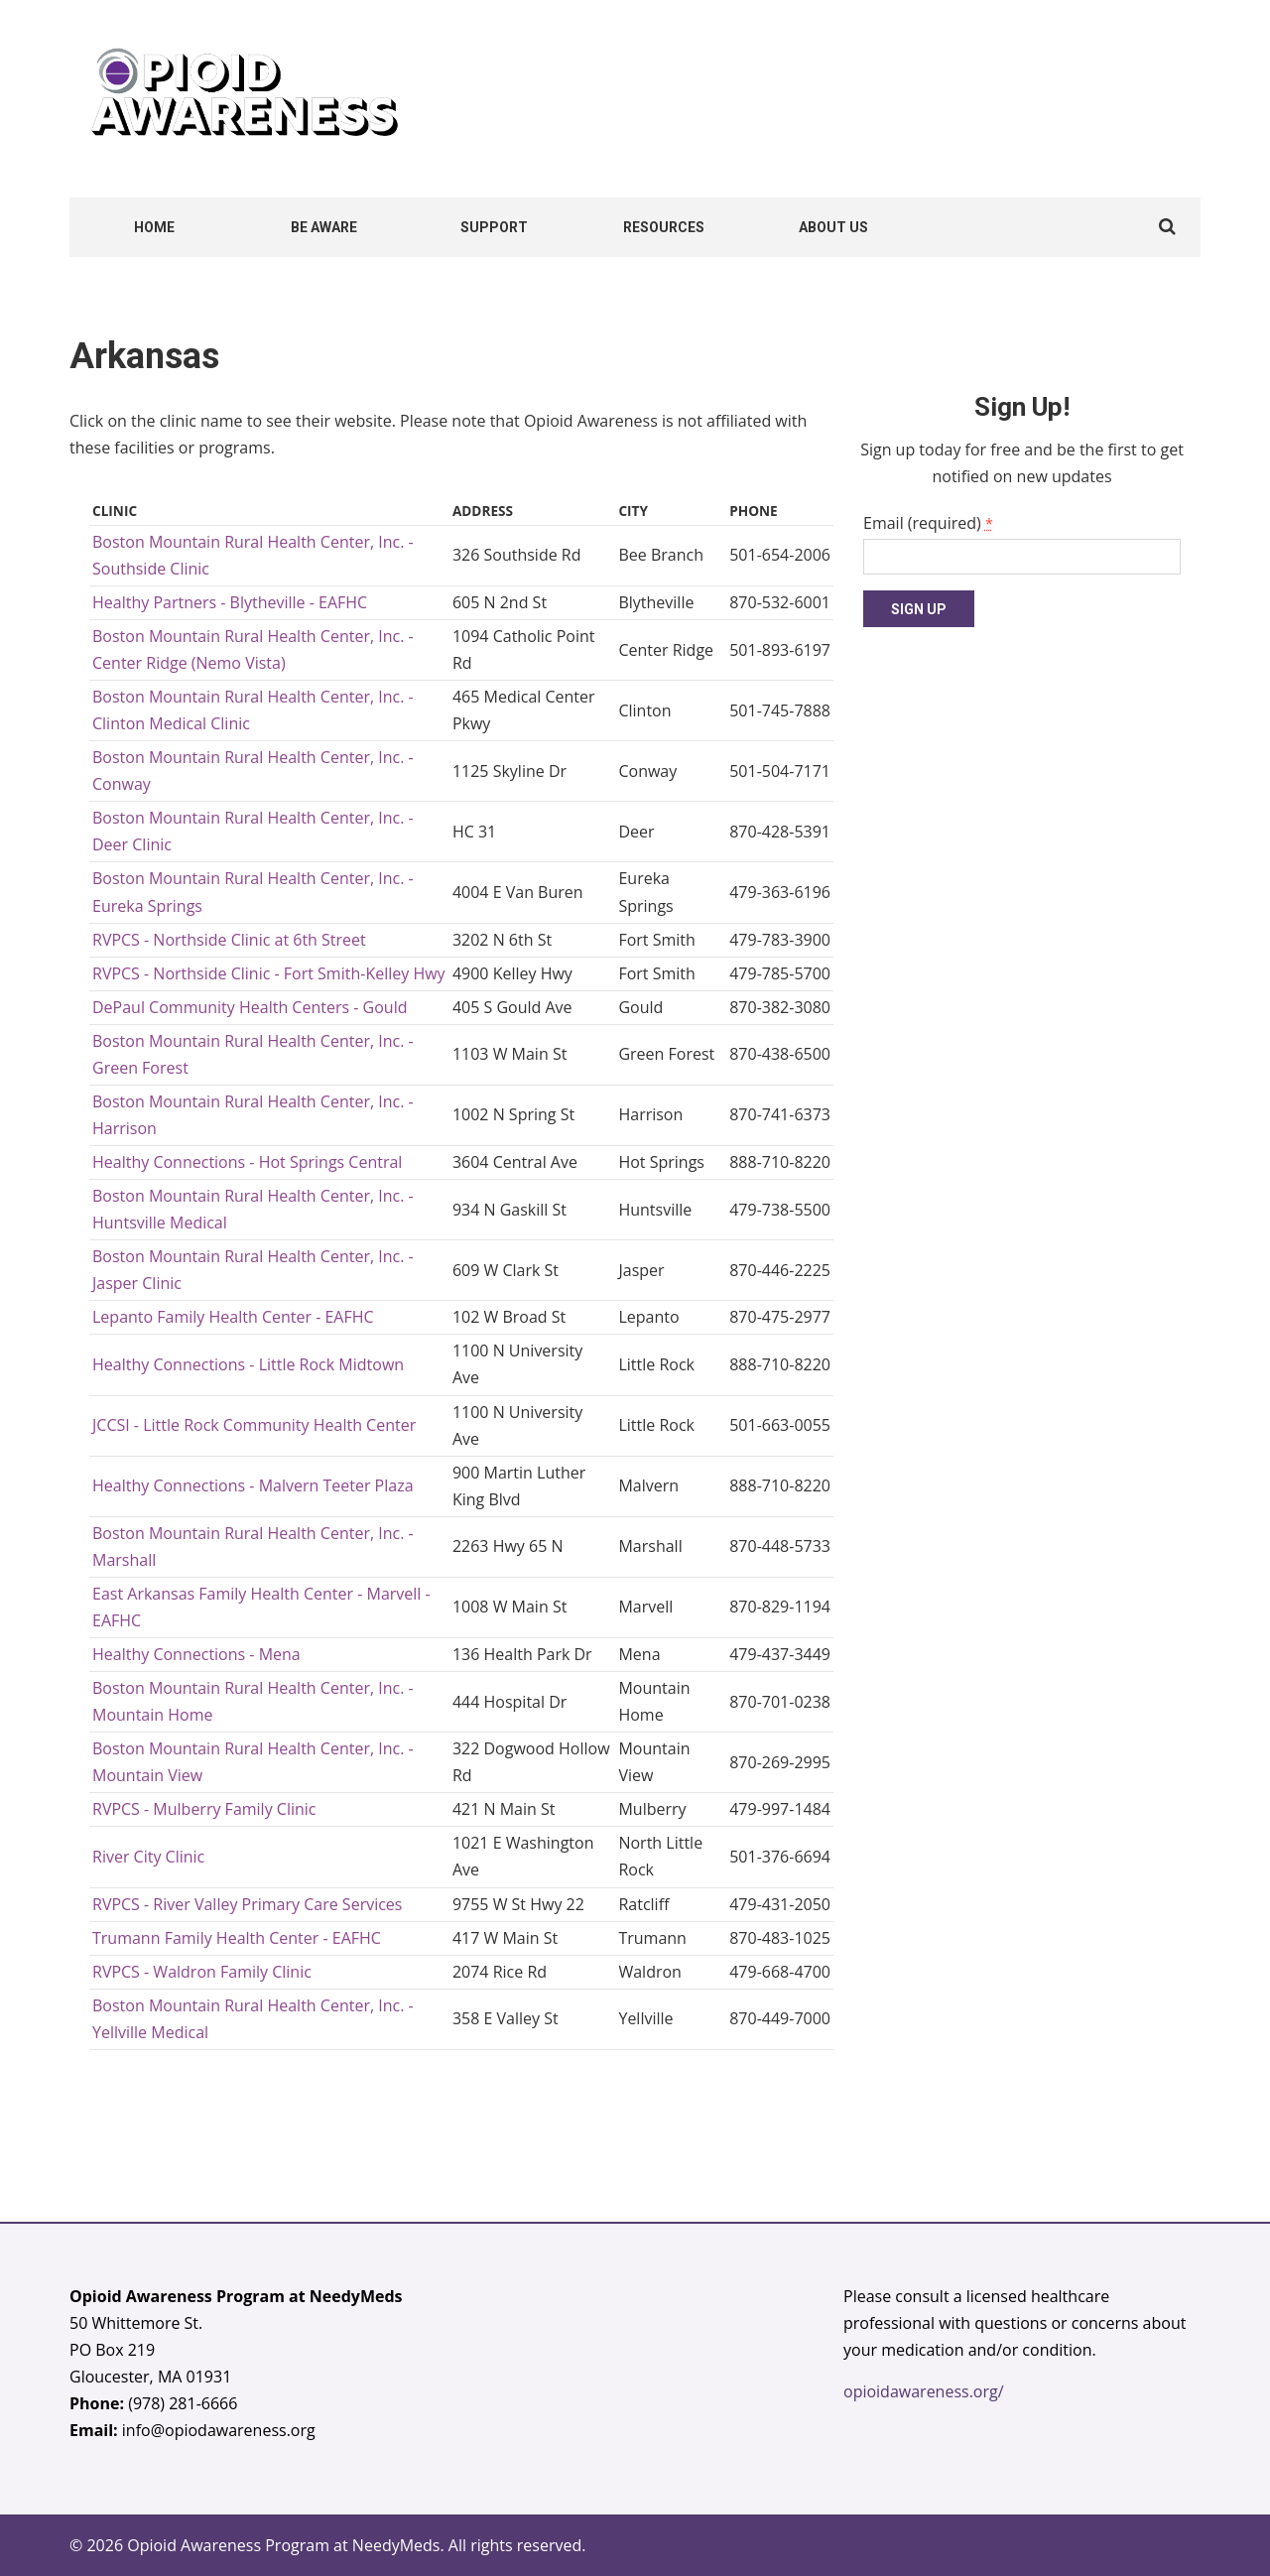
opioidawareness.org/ (923, 2391)
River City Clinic (148, 1857)
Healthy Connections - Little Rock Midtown (248, 1364)
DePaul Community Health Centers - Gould (249, 1007)
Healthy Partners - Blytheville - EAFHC (229, 602)
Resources (663, 227)
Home (154, 227)
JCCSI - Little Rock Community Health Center (254, 1425)
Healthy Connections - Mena (196, 1654)
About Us (833, 227)
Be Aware (324, 227)
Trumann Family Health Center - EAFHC (236, 1938)
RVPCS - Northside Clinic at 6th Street (229, 940)
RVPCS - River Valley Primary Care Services (247, 1904)
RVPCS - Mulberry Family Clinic (204, 1809)
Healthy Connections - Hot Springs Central (247, 1162)
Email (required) (928, 523)
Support (494, 227)
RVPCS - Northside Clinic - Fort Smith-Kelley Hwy (268, 973)
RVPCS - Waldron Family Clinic (202, 1972)
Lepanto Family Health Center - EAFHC (233, 1317)
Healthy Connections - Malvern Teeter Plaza (253, 1485)
